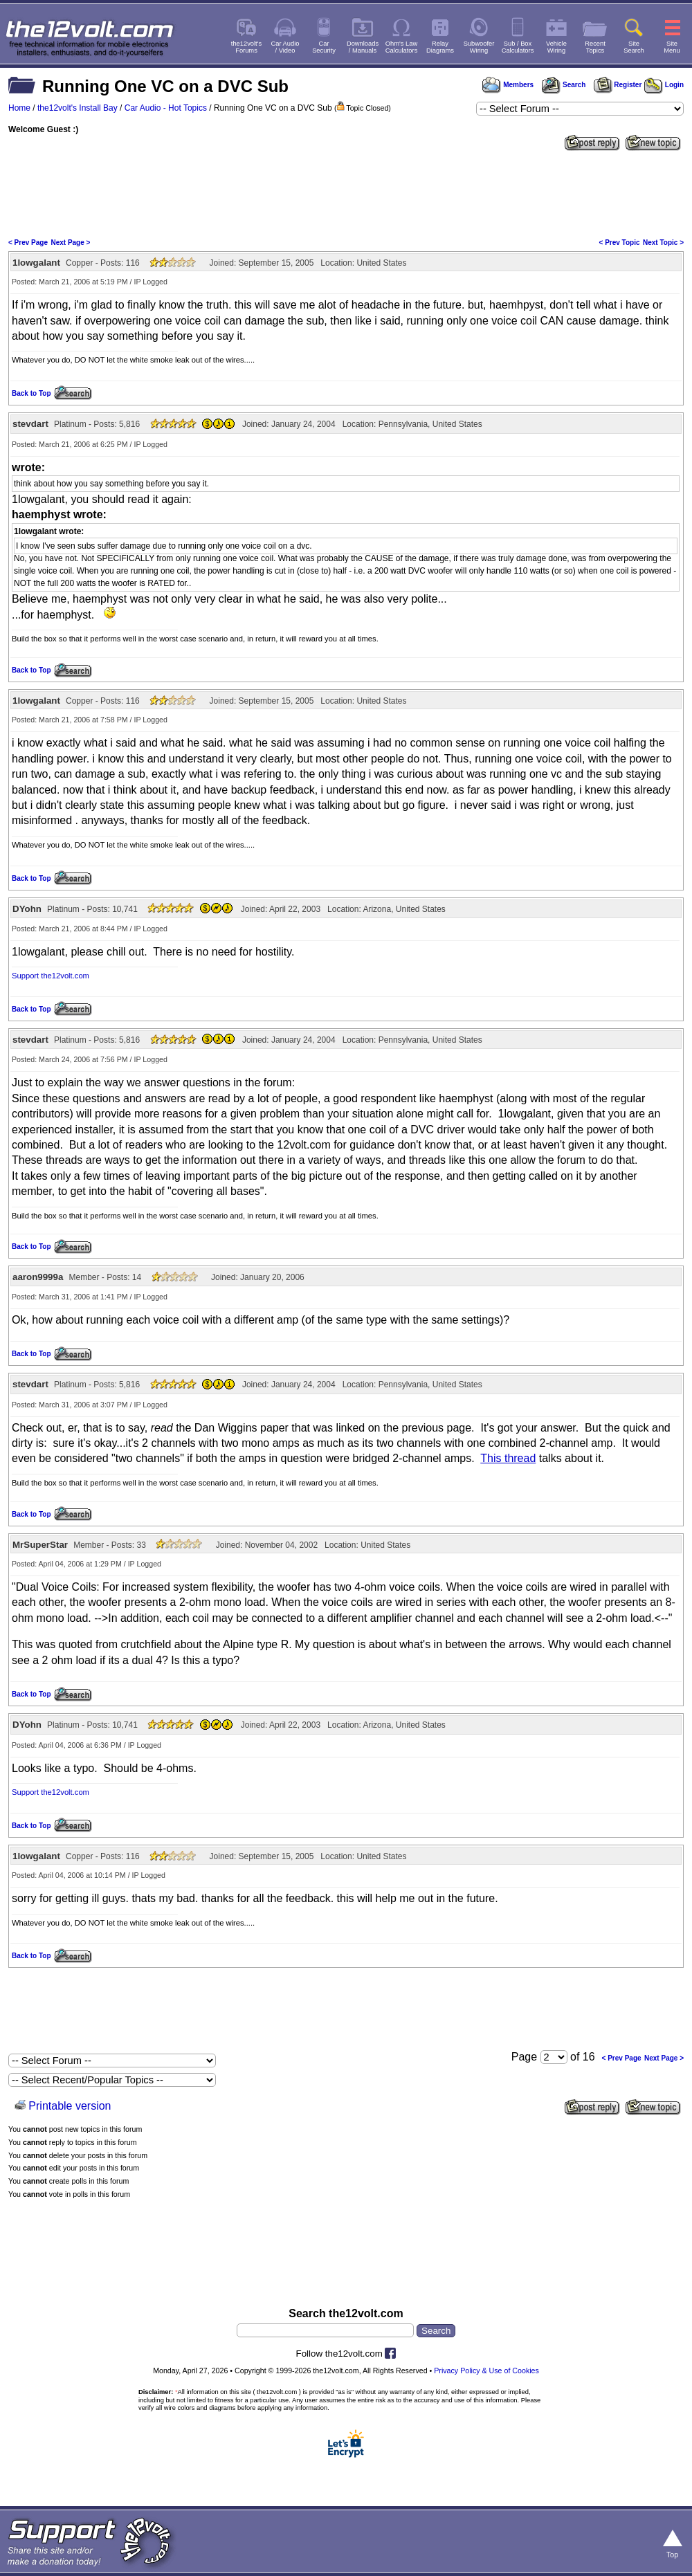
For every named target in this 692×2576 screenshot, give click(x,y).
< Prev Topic (619, 242)
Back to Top (31, 393)
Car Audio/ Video (285, 47)
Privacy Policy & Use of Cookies (486, 2370)
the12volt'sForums (246, 47)
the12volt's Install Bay (77, 108)
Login (664, 85)
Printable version (69, 2106)
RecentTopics (595, 47)
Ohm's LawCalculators (401, 47)
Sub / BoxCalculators (518, 47)
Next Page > (70, 242)
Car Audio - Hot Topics (166, 108)
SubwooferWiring (479, 47)
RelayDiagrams (440, 47)
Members (508, 85)
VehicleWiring (556, 47)
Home (19, 108)
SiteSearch (633, 47)
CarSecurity (324, 47)
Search (563, 85)
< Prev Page (28, 242)
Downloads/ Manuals (363, 47)
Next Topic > (663, 242)
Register (618, 85)
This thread (508, 1458)
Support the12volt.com (50, 975)
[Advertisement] (346, 193)
